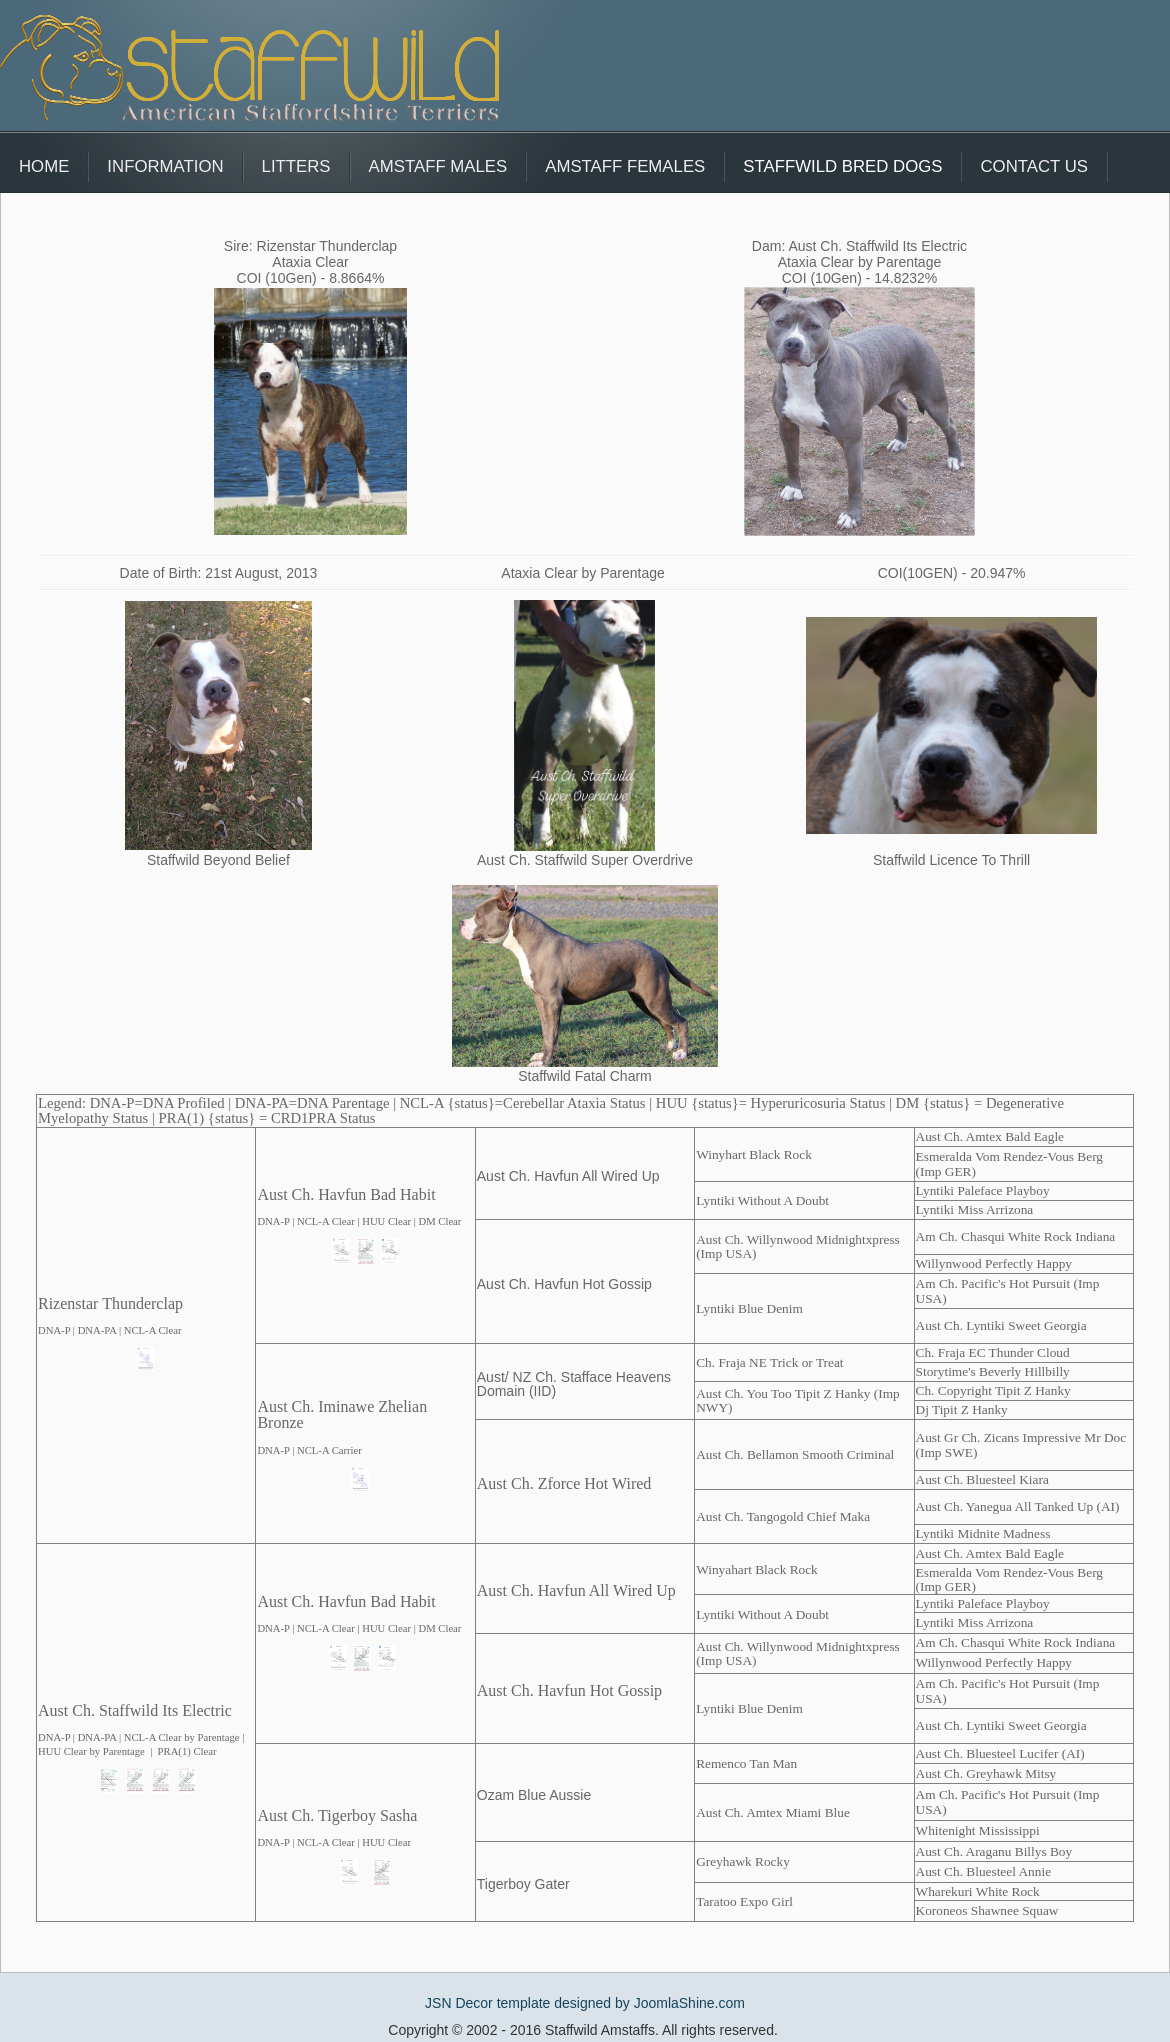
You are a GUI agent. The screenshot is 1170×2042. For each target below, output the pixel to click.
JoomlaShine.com (689, 2003)
